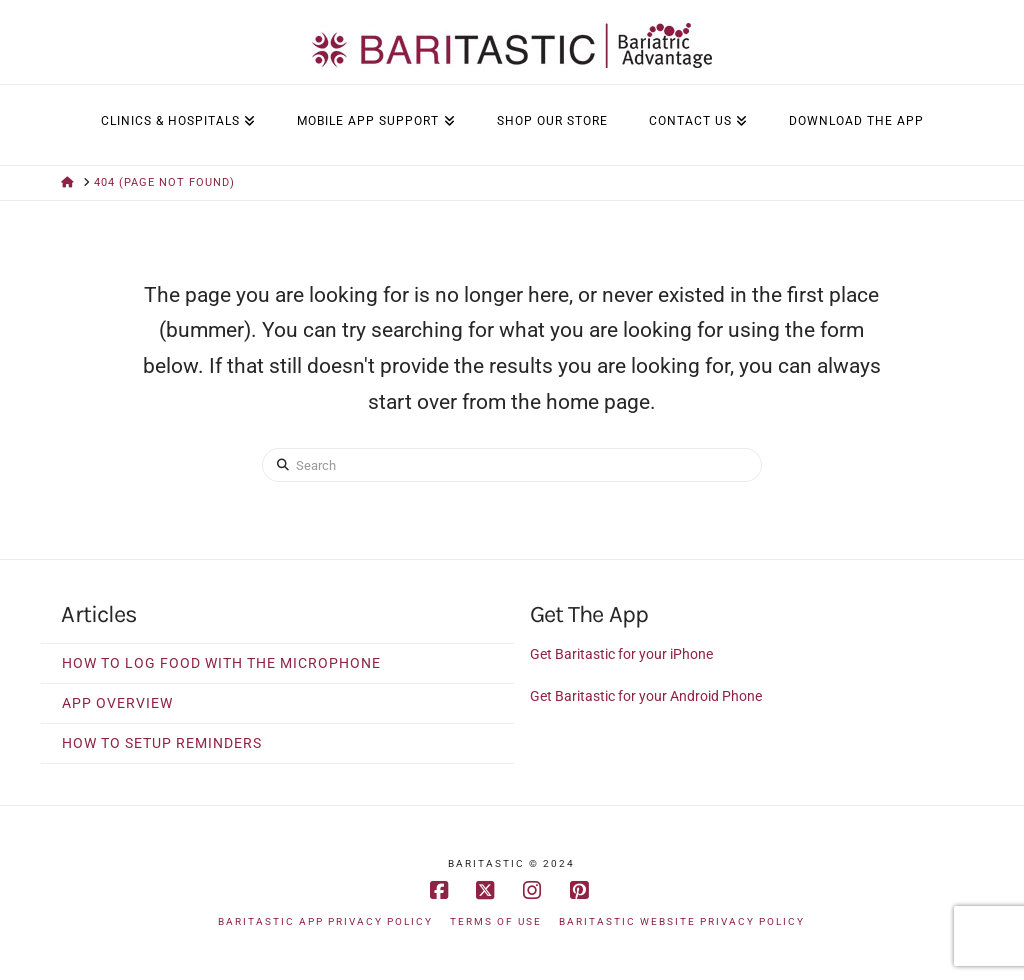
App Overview (117, 703)
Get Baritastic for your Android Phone (646, 696)
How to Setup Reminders (162, 743)
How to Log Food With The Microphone (221, 663)
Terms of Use (496, 921)
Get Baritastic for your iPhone (621, 654)
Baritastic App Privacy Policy (325, 921)
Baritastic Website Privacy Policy (682, 921)
